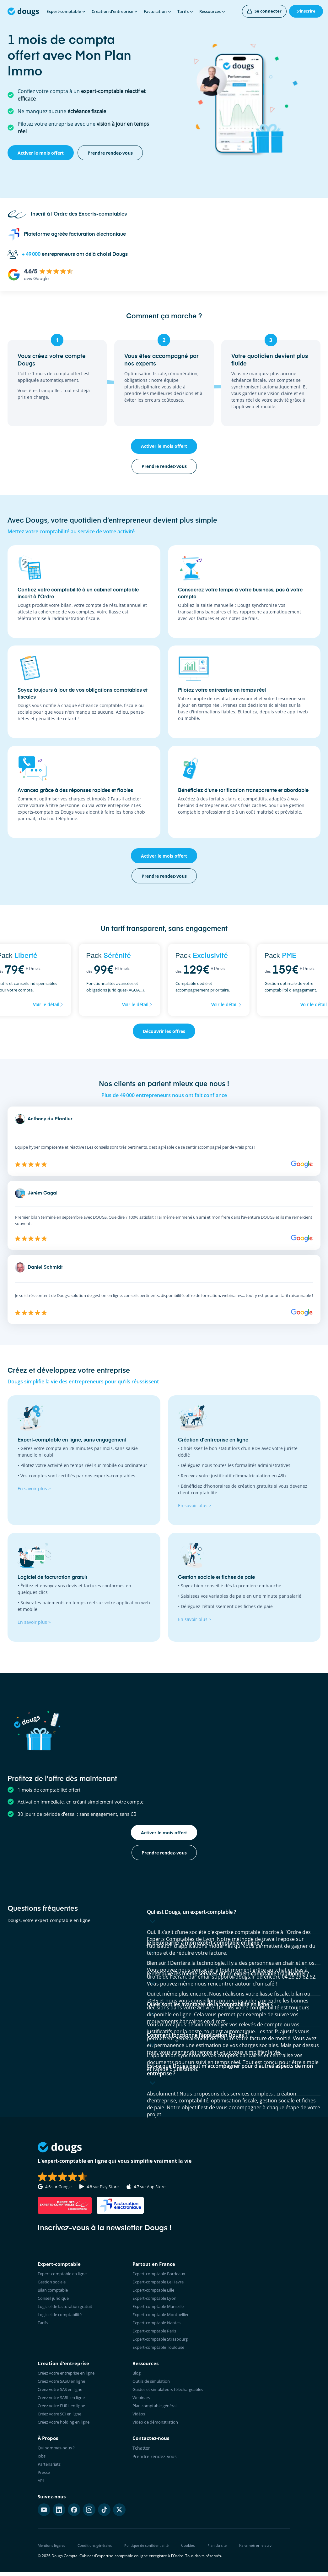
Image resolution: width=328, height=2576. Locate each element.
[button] (233, 1918)
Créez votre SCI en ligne (63, 2419)
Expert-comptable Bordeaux (161, 2274)
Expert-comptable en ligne (65, 2274)
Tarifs (44, 2325)
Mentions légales (52, 2552)
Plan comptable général (157, 2411)
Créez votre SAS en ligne (63, 2394)
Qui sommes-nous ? (58, 2454)
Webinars (142, 2402)
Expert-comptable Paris (156, 2334)
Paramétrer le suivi (264, 2552)
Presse (44, 2479)
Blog (137, 2377)
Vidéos (139, 2419)
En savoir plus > (34, 1488)
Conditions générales (98, 2552)
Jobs (42, 2462)
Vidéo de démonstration (157, 2427)
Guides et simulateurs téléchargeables (173, 2394)
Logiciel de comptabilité (63, 2317)
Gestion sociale (53, 2283)
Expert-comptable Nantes (159, 2325)
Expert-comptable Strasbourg (163, 2342)
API (41, 2488)
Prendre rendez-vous (154, 2462)
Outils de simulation (153, 2385)
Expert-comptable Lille (156, 2291)
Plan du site (225, 2552)
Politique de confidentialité (153, 2552)
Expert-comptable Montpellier (164, 2317)
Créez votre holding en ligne (67, 2427)
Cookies (195, 2552)
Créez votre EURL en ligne (65, 2411)
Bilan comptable (55, 2291)
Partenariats (50, 2471)
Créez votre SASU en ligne (65, 2385)
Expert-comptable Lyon (156, 2300)
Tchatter (141, 2454)
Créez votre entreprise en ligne (70, 2377)
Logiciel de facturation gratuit (69, 2308)
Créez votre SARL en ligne (64, 2402)
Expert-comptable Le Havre (160, 2283)
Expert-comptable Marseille (161, 2308)
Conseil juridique (56, 2300)
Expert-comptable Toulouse (161, 2351)
